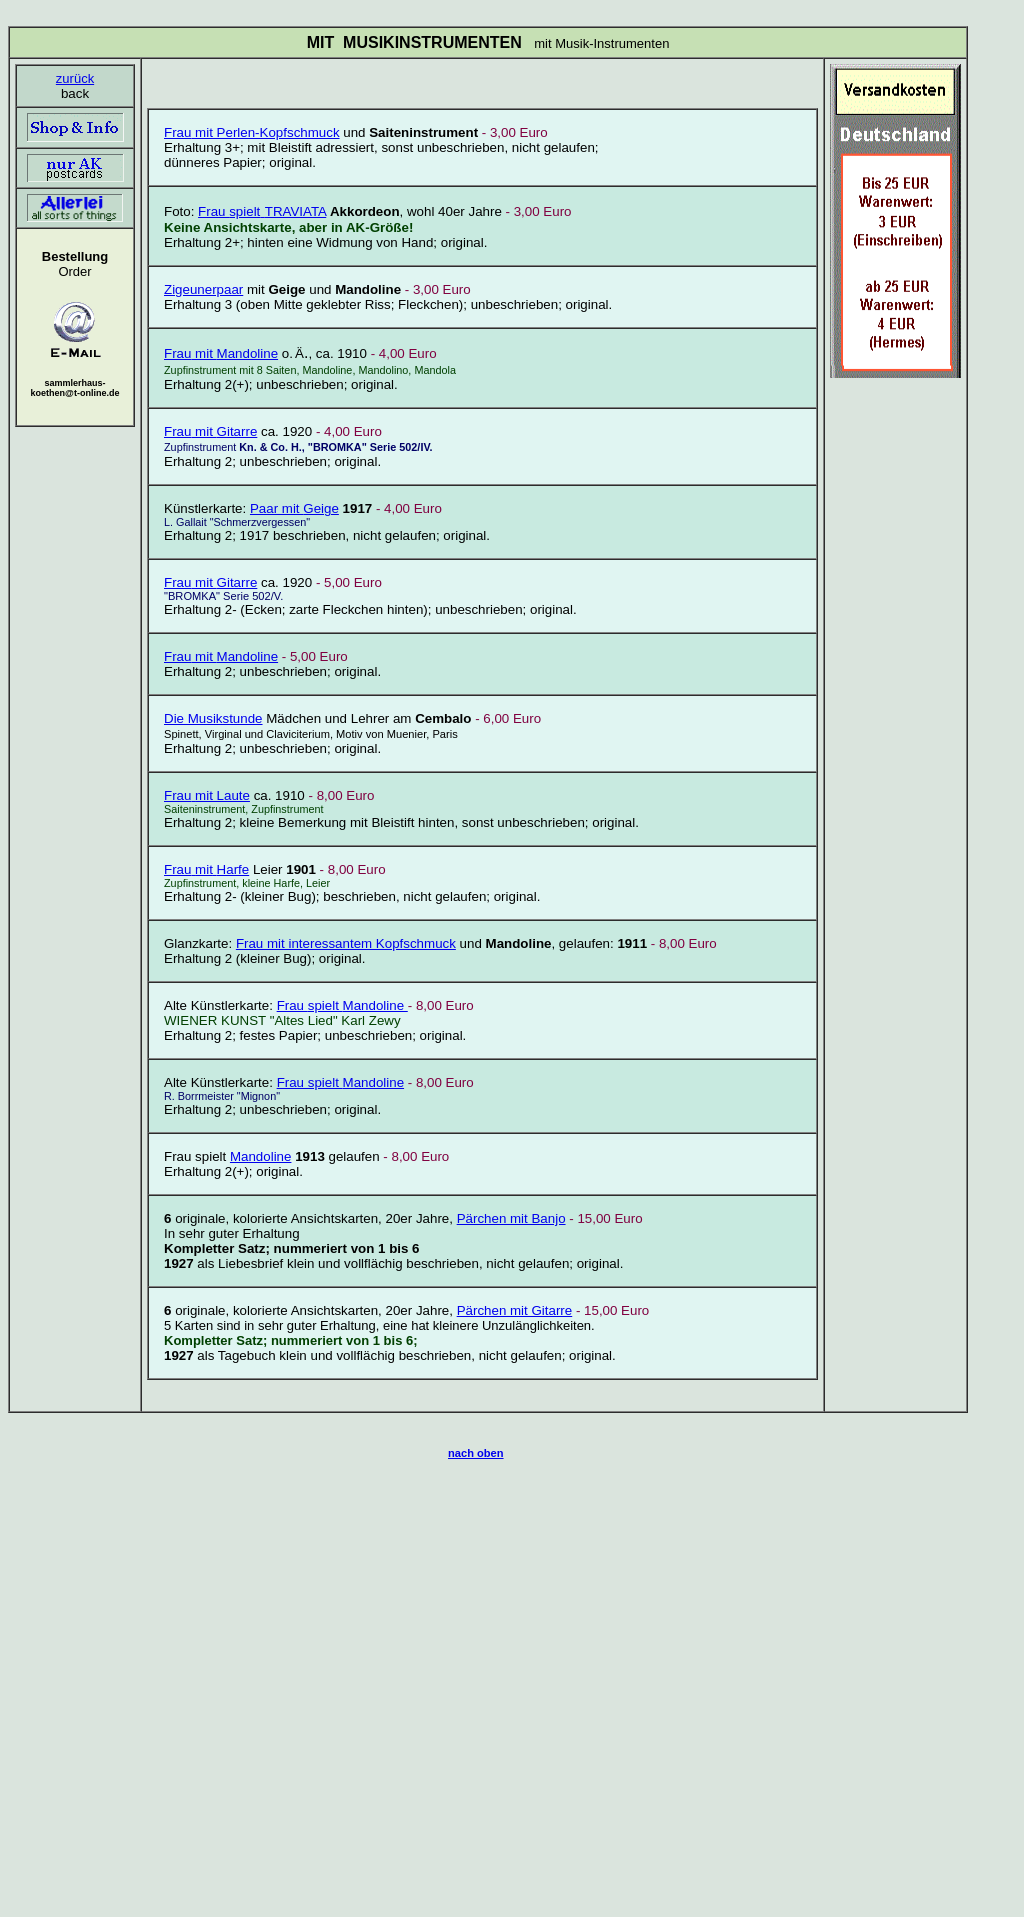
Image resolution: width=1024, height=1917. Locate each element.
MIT (321, 42)
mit (224, 431)
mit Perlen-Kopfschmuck (265, 132)
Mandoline (221, 353)
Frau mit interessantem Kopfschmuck (346, 943)
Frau (213, 211)
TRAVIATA (293, 211)
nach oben (476, 1453)
